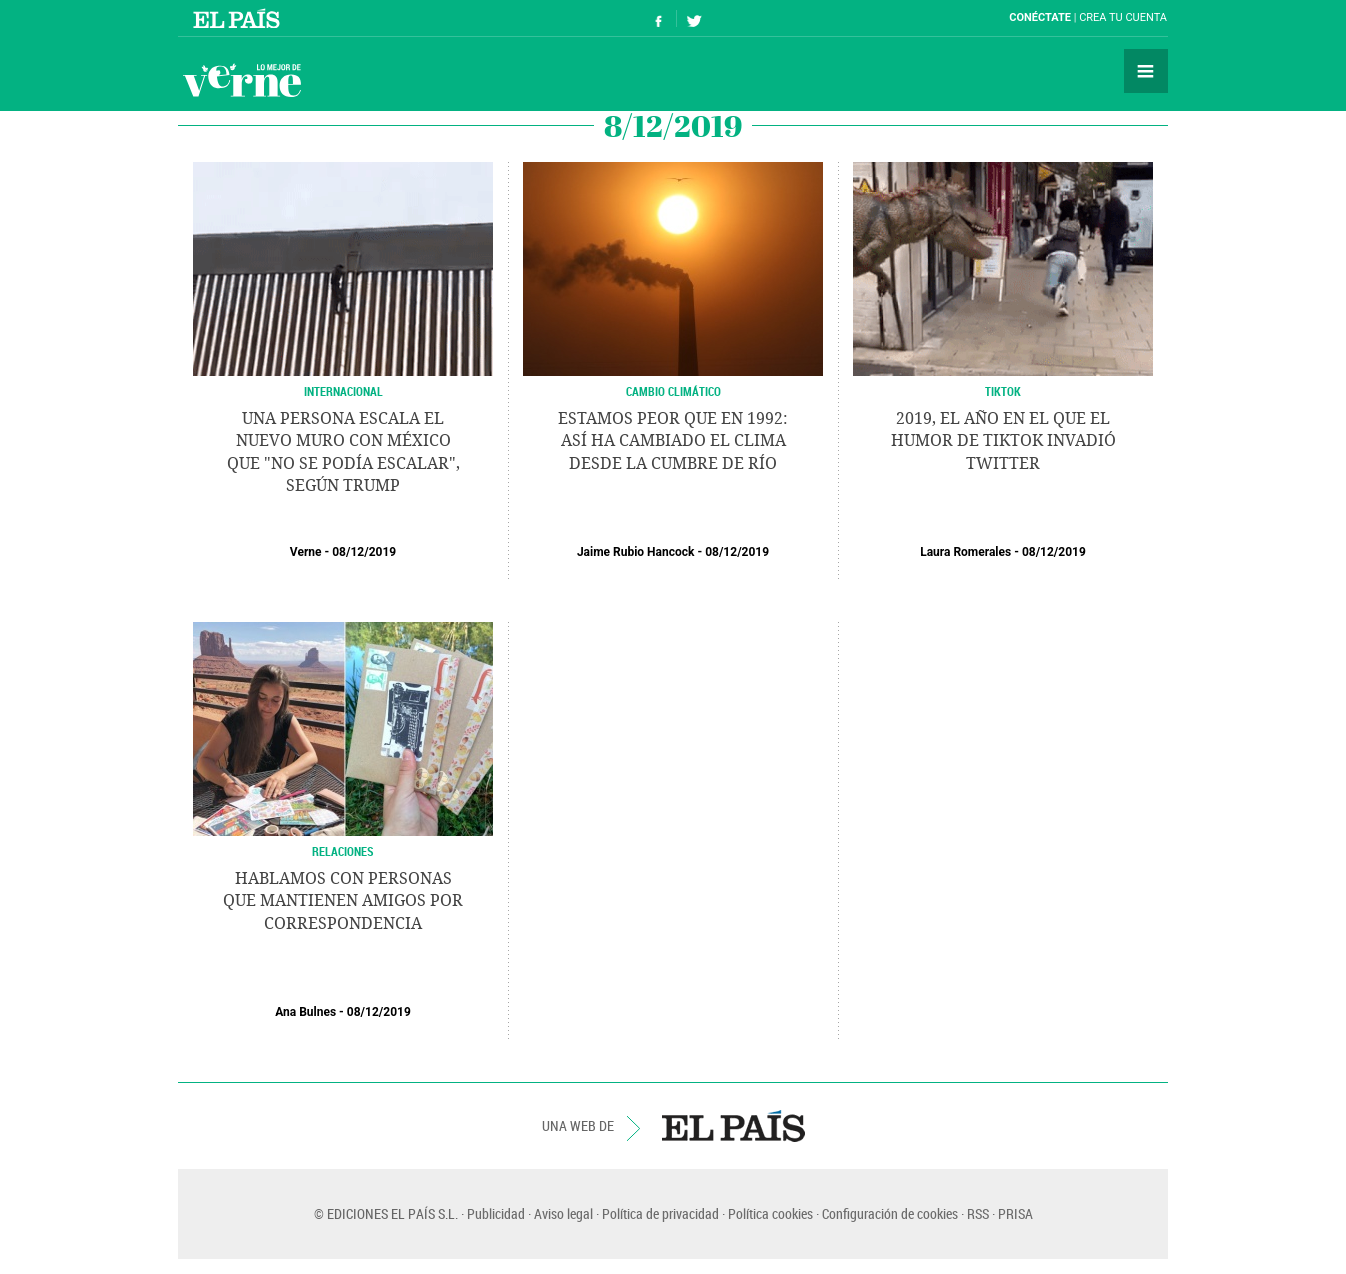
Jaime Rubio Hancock (636, 552)
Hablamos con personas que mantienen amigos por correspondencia (343, 901)
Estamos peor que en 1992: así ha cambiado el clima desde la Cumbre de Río (673, 441)
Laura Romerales (965, 552)
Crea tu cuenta (1123, 17)
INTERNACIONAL (343, 391)
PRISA (1015, 1213)
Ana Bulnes (305, 1012)
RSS (978, 1213)
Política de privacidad (660, 1213)
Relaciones (343, 851)
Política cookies (770, 1213)
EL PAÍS (733, 1126)
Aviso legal (563, 1213)
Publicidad (496, 1213)
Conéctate (1040, 17)
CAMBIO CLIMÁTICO (673, 391)
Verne (242, 80)
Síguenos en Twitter (694, 18)
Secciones (1146, 71)
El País (239, 18)
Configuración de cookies (890, 1213)
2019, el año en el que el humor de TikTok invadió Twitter (1003, 441)
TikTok (1003, 391)
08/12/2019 (364, 552)
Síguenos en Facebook (659, 18)
